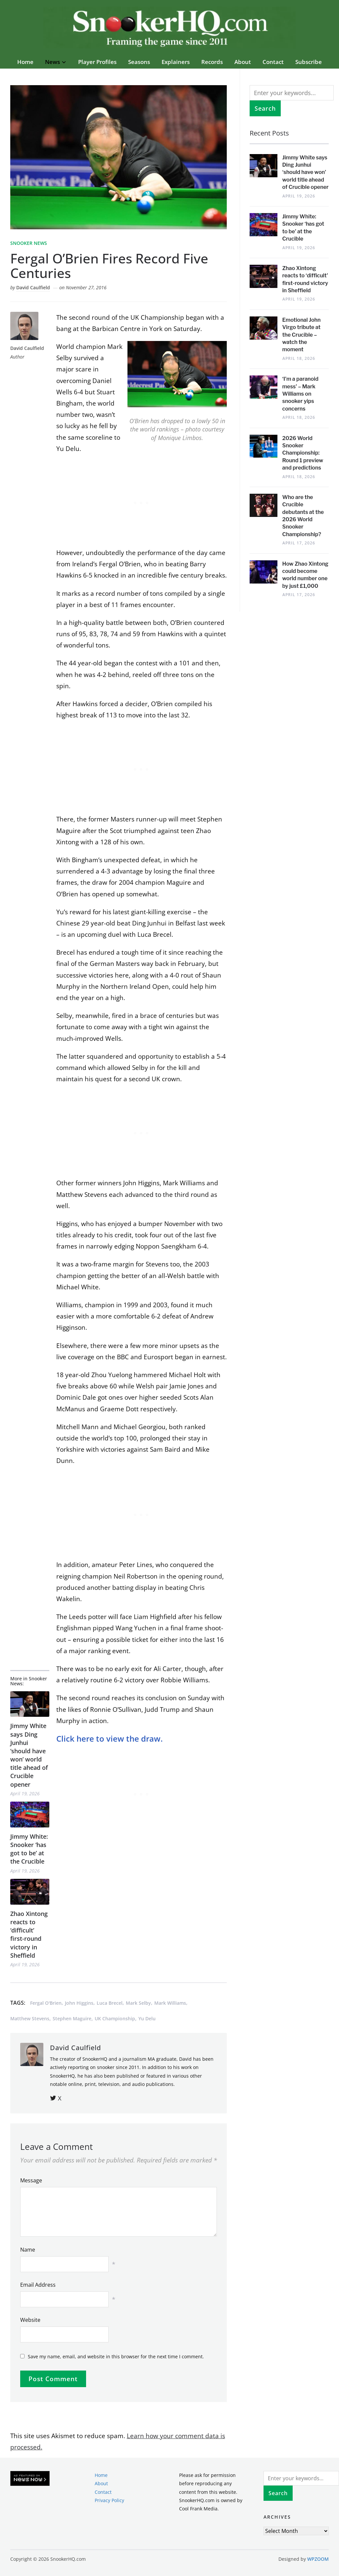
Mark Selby (138, 2003)
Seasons (139, 62)
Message (31, 2180)
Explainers (176, 62)
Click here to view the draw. (110, 1738)
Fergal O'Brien (46, 2003)
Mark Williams (170, 2003)
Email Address (38, 2284)
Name (27, 2249)
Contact (273, 62)
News (52, 62)
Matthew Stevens (29, 2018)
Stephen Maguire (72, 2018)
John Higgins (79, 2003)
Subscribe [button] (308, 62)
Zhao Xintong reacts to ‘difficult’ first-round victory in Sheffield (29, 1934)
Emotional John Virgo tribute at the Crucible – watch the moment (301, 335)
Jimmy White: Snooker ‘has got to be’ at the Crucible (29, 1849)
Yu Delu (147, 2018)
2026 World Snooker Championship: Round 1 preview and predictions (302, 453)
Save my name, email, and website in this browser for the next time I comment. (116, 2356)
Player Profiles (97, 62)
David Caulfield (33, 287)
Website (30, 2320)
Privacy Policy (109, 2500)
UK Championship (115, 2018)
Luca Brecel (109, 2003)
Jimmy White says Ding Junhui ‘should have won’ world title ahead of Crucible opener (29, 1755)
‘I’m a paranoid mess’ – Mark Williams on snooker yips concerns (300, 394)
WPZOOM (318, 2559)
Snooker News (28, 243)
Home (25, 62)
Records (212, 62)
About (242, 62)
